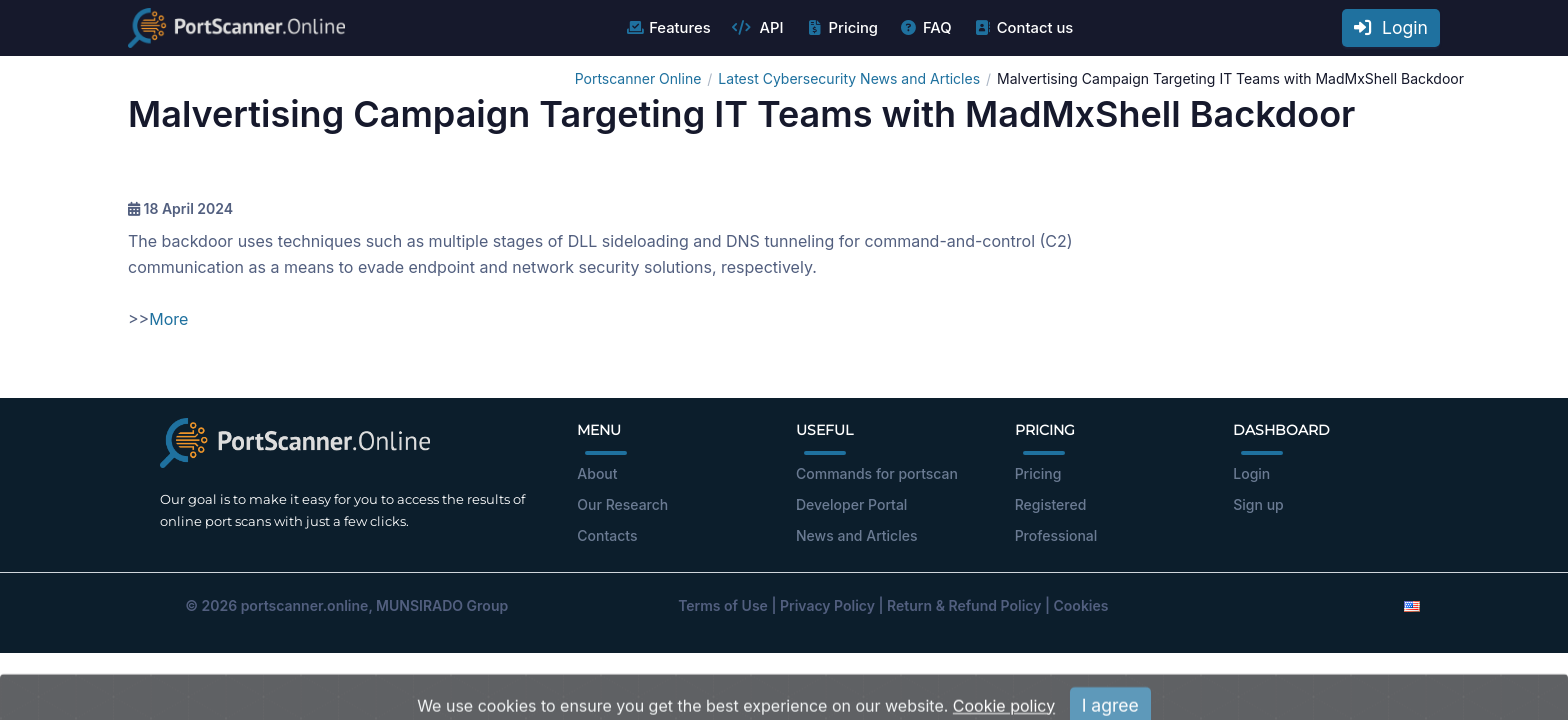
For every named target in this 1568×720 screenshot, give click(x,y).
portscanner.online (305, 605)
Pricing (841, 28)
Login (1391, 27)
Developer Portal (851, 504)
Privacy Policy (827, 605)
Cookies (1081, 605)
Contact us (1023, 28)
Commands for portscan (877, 473)
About (597, 473)
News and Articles (856, 535)
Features (667, 28)
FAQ (925, 28)
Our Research (622, 504)
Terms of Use (723, 605)
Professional (1056, 535)
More (168, 319)
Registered (1051, 504)
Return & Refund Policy (964, 605)
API (758, 28)
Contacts (607, 535)
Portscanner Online (638, 78)
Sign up (1258, 504)
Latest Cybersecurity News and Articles (849, 78)
